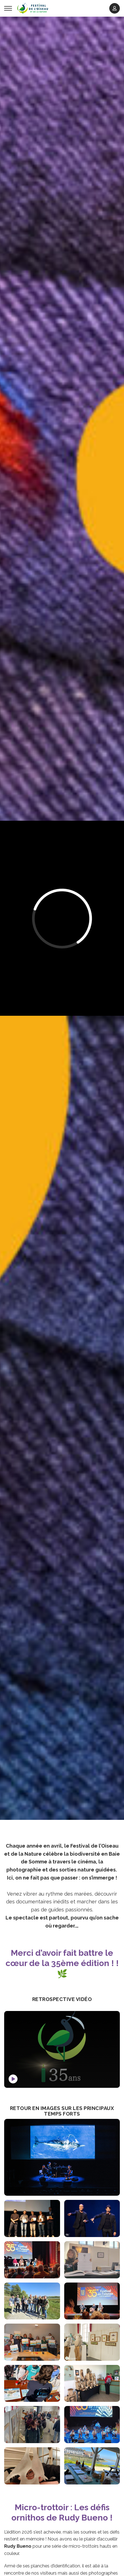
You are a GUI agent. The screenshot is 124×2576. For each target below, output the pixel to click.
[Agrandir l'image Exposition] (92, 2259)
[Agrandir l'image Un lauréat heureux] (32, 2465)
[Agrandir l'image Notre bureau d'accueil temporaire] (92, 2383)
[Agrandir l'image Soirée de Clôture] (92, 2424)
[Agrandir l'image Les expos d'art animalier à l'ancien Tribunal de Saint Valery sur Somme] (92, 2342)
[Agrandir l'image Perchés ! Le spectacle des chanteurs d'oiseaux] (92, 2218)
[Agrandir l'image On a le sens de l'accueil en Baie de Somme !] (92, 2465)
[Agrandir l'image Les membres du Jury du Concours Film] (32, 2301)
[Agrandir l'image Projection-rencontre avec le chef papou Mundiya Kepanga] (32, 2259)
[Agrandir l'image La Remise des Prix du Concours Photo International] (32, 2218)
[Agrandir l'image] (32, 2342)
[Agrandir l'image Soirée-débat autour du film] (92, 2301)
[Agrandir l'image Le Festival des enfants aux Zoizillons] (32, 2383)
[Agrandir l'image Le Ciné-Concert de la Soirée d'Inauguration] (62, 2157)
